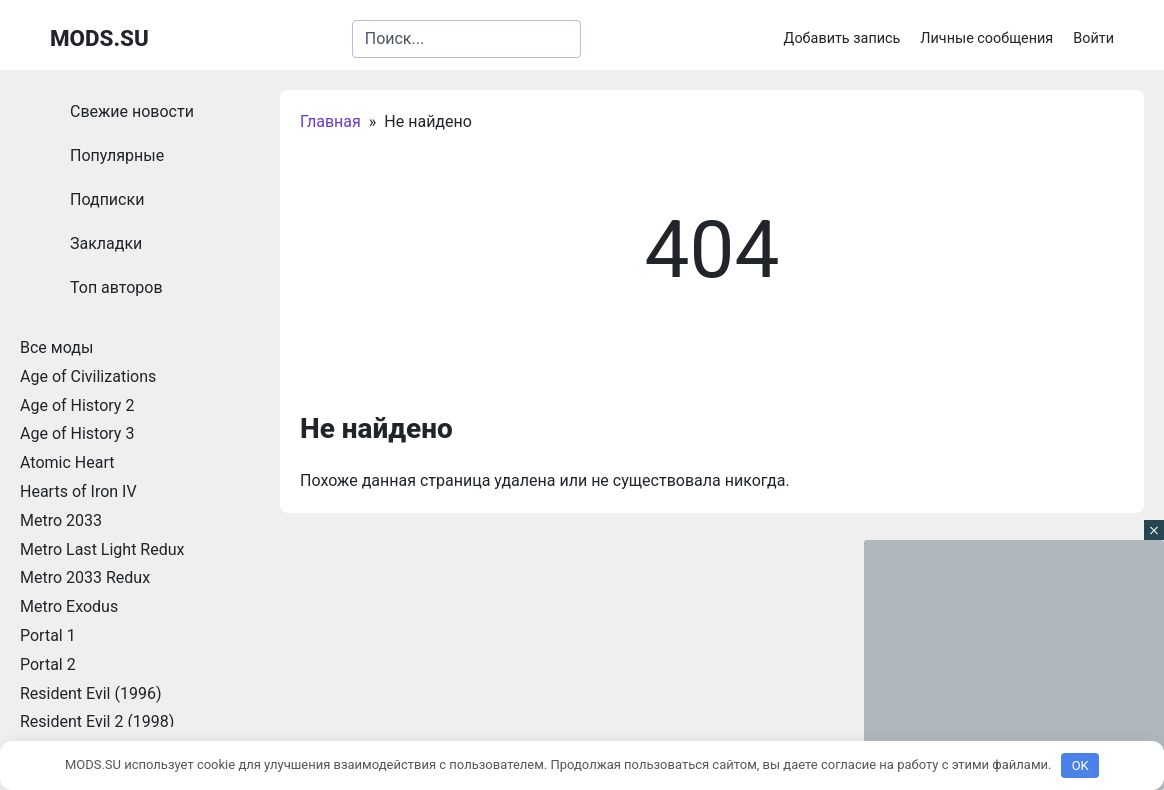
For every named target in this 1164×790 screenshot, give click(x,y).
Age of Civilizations (88, 376)
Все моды (56, 347)
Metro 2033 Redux (85, 577)
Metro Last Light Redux (102, 549)
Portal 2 (48, 664)
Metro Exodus (69, 606)
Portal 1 (48, 635)
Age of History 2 (77, 405)
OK (1080, 765)
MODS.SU (99, 38)
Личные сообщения (986, 38)
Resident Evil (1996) (90, 693)
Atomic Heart (67, 462)
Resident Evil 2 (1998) (97, 721)
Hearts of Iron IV (78, 491)
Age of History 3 (77, 433)
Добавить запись (842, 38)
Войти (1093, 38)
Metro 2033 (61, 520)
